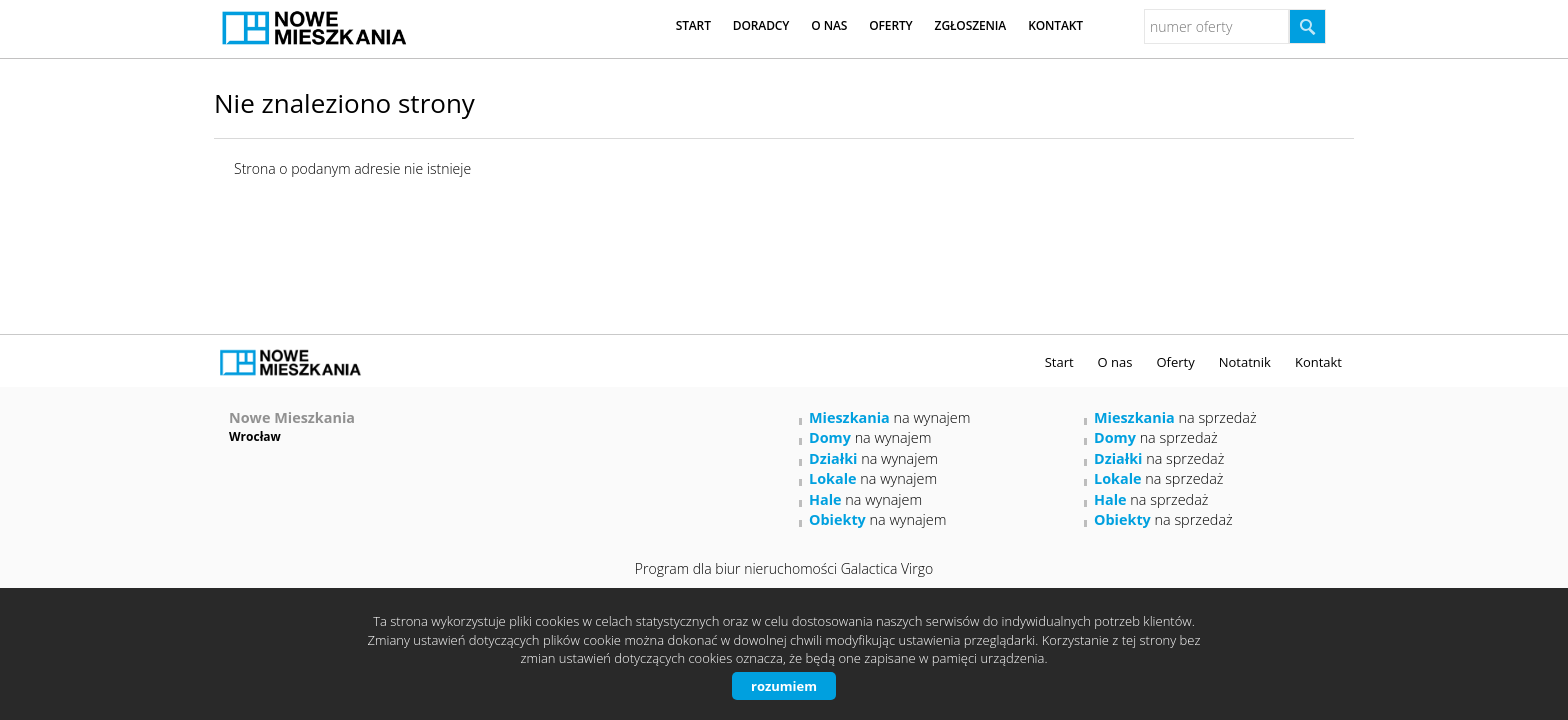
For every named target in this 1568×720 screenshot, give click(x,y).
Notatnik (1245, 362)
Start (693, 25)
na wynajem (889, 417)
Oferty (890, 25)
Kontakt (1055, 25)
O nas (829, 25)
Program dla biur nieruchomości (738, 568)
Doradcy (761, 25)
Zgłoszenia (971, 25)
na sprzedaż (1175, 417)
